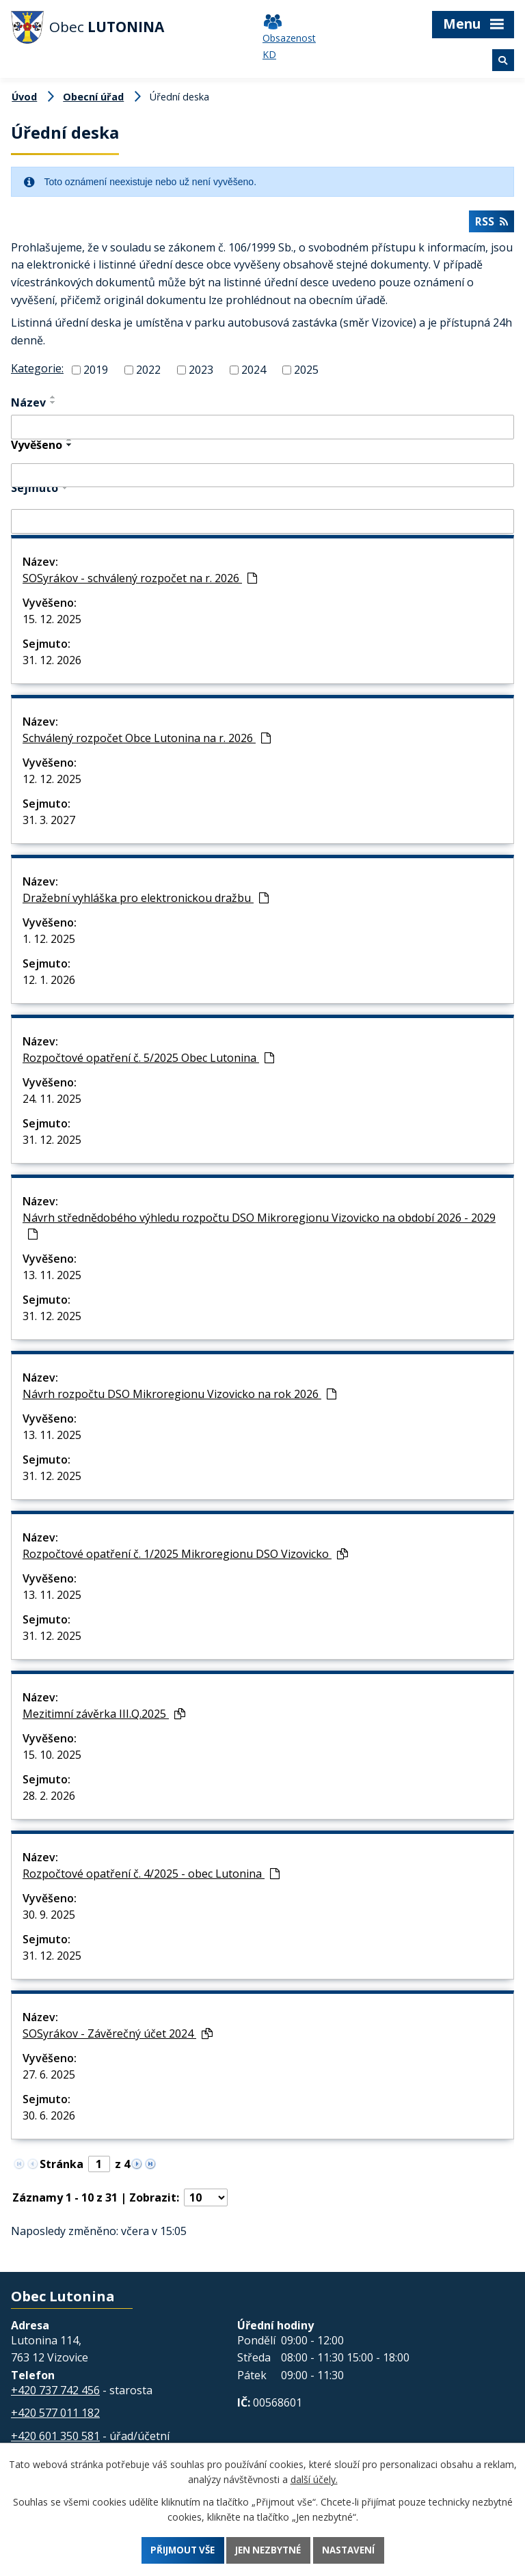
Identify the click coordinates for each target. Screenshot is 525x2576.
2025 (306, 372)
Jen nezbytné (269, 2549)
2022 (148, 372)
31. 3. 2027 (49, 822)
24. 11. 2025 (52, 1101)
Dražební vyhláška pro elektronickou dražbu (146, 900)
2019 (95, 372)
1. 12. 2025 (49, 941)
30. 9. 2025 (49, 1917)
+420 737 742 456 (55, 2392)
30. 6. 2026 (49, 2118)
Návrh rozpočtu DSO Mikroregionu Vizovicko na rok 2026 (179, 1396)
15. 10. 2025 (52, 1757)
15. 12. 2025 (52, 621)
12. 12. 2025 (52, 781)
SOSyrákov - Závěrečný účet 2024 (118, 2036)
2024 (253, 372)
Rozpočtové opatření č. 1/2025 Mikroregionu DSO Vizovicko (185, 1556)
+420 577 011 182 (55, 2415)
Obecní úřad (93, 96)
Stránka (61, 2166)
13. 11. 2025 (52, 1277)
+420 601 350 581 (55, 2438)
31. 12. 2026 (52, 662)
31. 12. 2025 (52, 1142)
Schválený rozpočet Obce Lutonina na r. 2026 (147, 740)
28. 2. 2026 (49, 1798)
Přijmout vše (178, 2549)
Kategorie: (37, 371)
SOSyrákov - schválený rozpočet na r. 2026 (140, 580)
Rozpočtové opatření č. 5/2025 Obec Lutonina (148, 1060)
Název (28, 405)
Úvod (24, 96)
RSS (490, 224)
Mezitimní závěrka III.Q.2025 (104, 1716)
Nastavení (353, 2549)
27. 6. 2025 (49, 2077)
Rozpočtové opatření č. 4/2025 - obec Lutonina (151, 1876)
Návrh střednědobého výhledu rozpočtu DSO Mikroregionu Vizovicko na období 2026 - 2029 (259, 1227)
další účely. (314, 2477)
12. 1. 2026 (49, 982)
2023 (201, 372)
